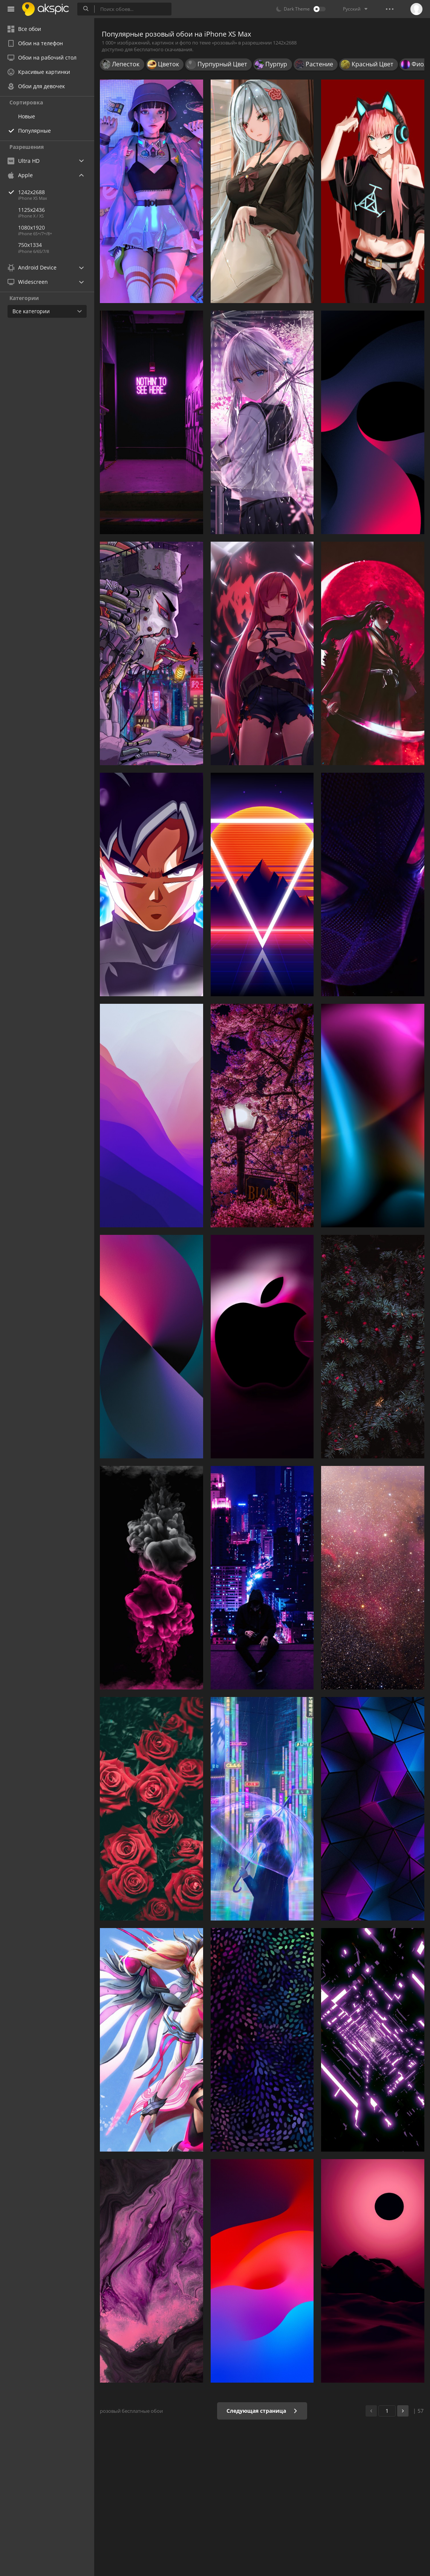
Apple (20, 175)
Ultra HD (24, 160)
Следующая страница (262, 2410)
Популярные (34, 130)
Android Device (32, 267)
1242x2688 (56, 192)
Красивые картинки (39, 71)
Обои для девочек (36, 86)
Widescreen (28, 281)
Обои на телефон (35, 43)
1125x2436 (31, 210)
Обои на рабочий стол (42, 57)
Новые (26, 116)
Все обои (24, 28)
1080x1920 (31, 227)
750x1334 (30, 245)
